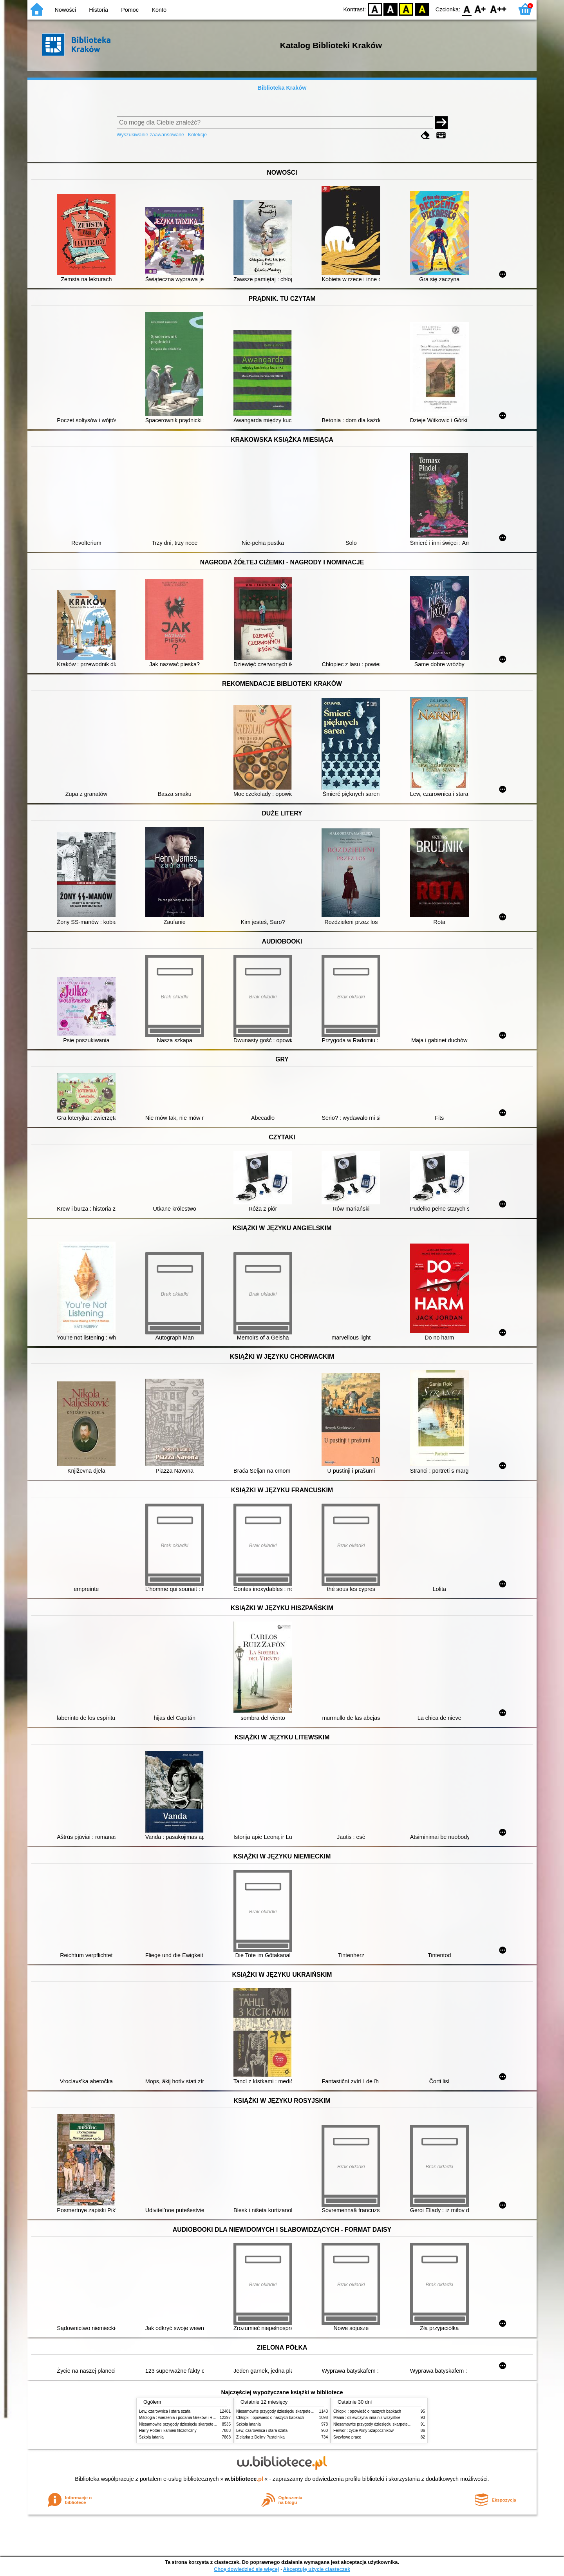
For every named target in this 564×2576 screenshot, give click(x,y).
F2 (498, 8)
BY (422, 8)
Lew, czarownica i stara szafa (164, 2411)
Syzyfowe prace (347, 2437)
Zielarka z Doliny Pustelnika (260, 2437)
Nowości (65, 10)
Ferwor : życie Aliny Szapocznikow (363, 2430)
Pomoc (130, 10)
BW (390, 8)
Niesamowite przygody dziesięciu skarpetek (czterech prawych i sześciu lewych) (209, 2424)
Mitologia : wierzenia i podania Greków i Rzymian (182, 2417)
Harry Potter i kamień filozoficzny (168, 2430)
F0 (466, 8)
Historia (98, 10)
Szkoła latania (151, 2437)
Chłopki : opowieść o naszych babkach (270, 2417)
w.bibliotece (244, 2479)
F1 (480, 8)
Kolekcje (197, 134)
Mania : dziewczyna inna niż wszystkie (366, 2417)
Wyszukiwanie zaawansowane (150, 134)
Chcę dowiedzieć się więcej (246, 2569)
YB (406, 8)
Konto (159, 10)
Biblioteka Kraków (282, 88)
